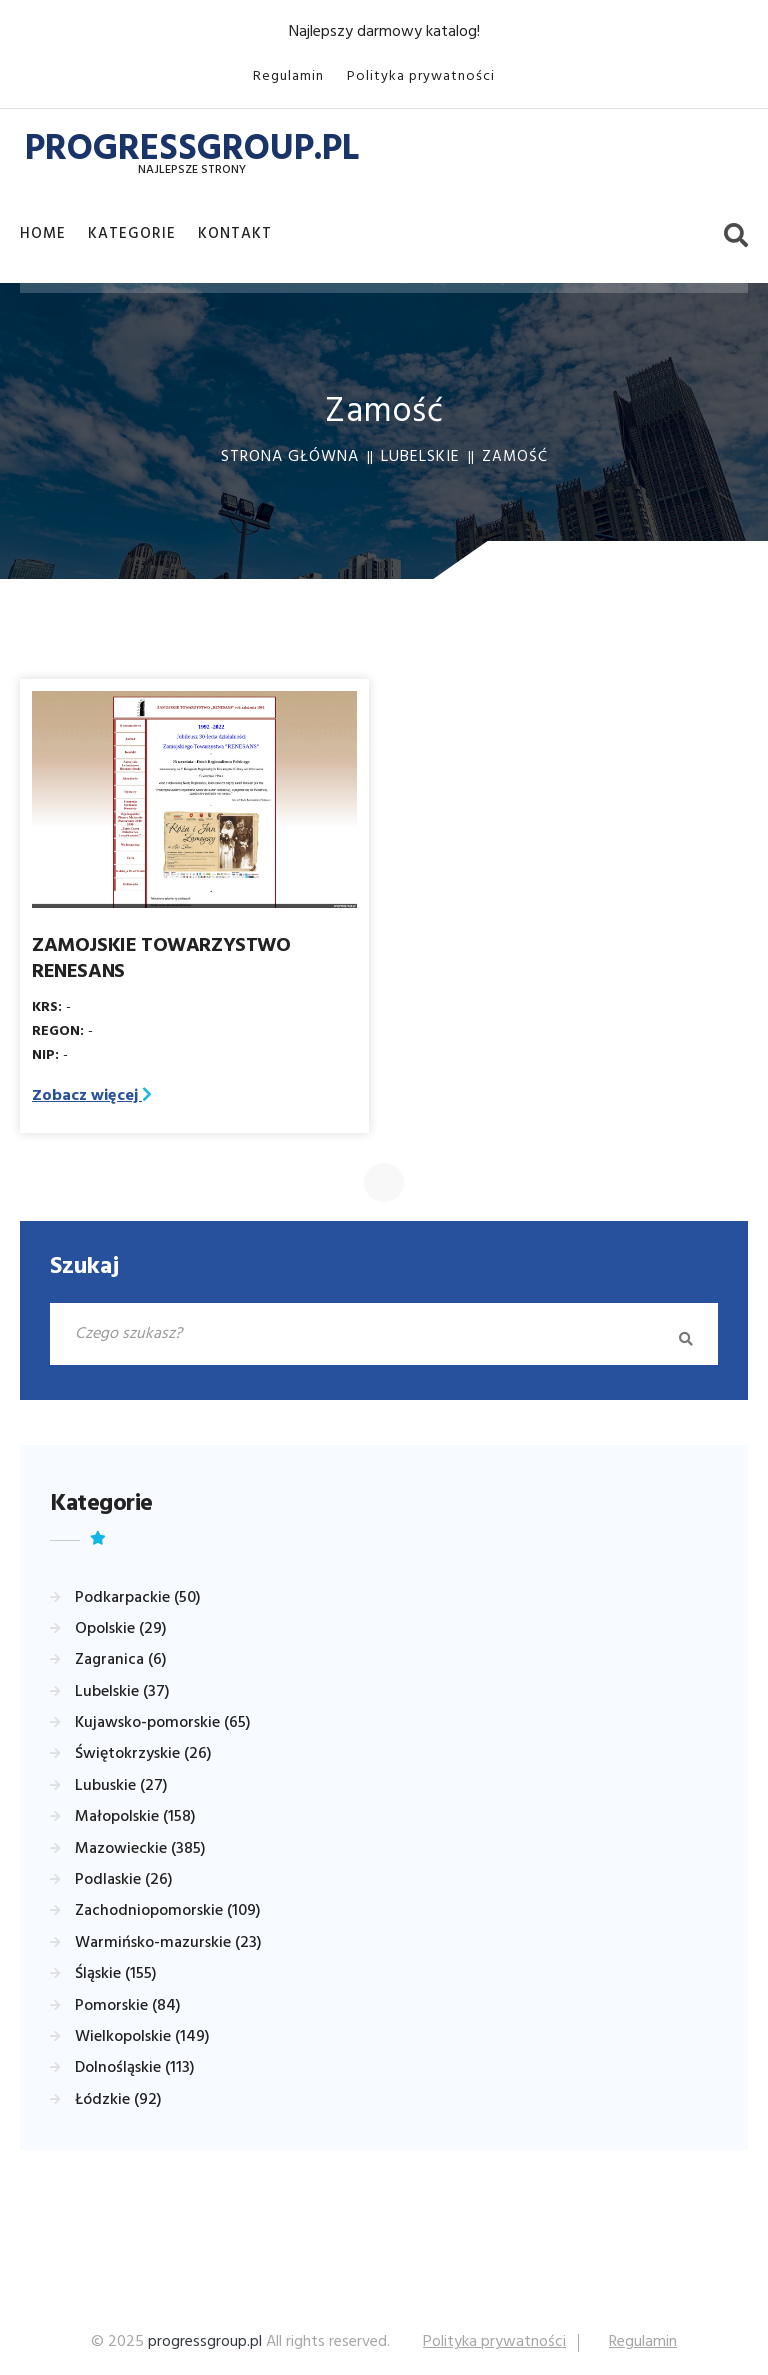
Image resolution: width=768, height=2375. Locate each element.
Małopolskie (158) (135, 1817)
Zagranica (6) (121, 1660)
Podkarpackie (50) (138, 1598)
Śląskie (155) (116, 1974)
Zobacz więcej (92, 1096)
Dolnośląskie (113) (135, 2068)
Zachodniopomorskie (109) (168, 1911)
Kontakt (235, 234)
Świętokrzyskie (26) (143, 1754)
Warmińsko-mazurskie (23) (168, 1943)
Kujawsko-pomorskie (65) (163, 1723)
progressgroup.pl (205, 2342)
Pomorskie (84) (128, 2006)
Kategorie (132, 234)
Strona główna (290, 457)
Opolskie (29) (121, 1629)
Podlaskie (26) (124, 1880)
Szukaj (84, 1267)
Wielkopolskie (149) (142, 2037)
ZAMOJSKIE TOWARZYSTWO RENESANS (161, 959)
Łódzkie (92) (118, 2100)
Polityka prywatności (421, 76)
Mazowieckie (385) (140, 1849)
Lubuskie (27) (121, 1786)
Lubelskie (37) (122, 1692)
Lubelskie (420, 457)
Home (43, 234)
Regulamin (288, 76)
